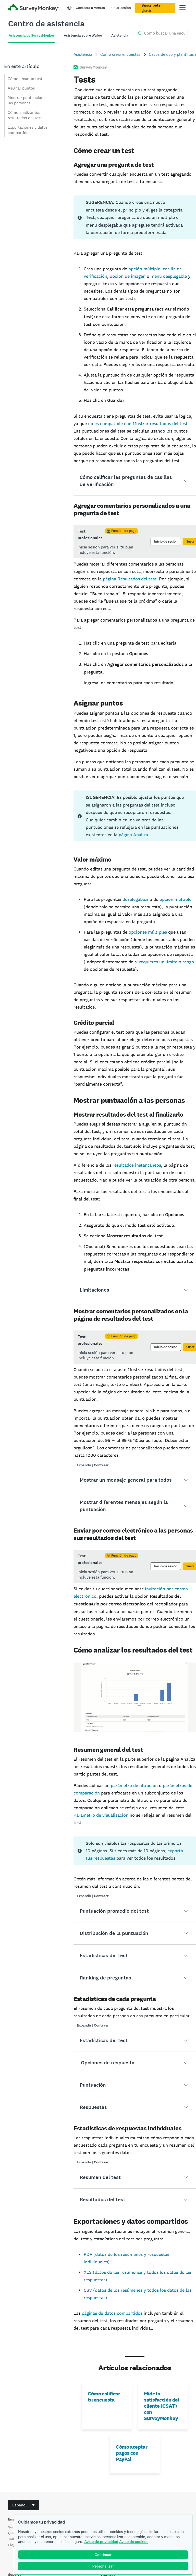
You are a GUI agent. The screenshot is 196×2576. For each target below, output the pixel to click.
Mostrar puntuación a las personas (27, 100)
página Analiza (133, 835)
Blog (11, 2544)
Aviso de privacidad (101, 2541)
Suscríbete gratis (151, 8)
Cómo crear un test (25, 78)
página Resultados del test (129, 579)
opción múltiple (144, 269)
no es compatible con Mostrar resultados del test (138, 423)
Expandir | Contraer (93, 1465)
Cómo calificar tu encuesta (104, 2396)
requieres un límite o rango (166, 962)
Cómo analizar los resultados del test (25, 115)
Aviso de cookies (133, 2541)
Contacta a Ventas (90, 7)
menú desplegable (169, 276)
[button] (135, 481)
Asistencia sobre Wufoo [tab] (83, 35)
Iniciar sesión (120, 7)
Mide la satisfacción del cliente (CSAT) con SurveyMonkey (161, 2405)
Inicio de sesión (166, 541)
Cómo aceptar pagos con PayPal (131, 2452)
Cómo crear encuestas (120, 54)
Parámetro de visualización (101, 1815)
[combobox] (23, 2505)
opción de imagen (128, 276)
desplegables (135, 899)
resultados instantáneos (137, 1165)
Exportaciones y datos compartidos (28, 130)
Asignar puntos (21, 88)
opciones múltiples (148, 932)
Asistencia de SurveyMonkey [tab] (32, 35)
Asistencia (83, 54)
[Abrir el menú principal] (182, 8)
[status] (135, 217)
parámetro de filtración (134, 1785)
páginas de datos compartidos (112, 2313)
